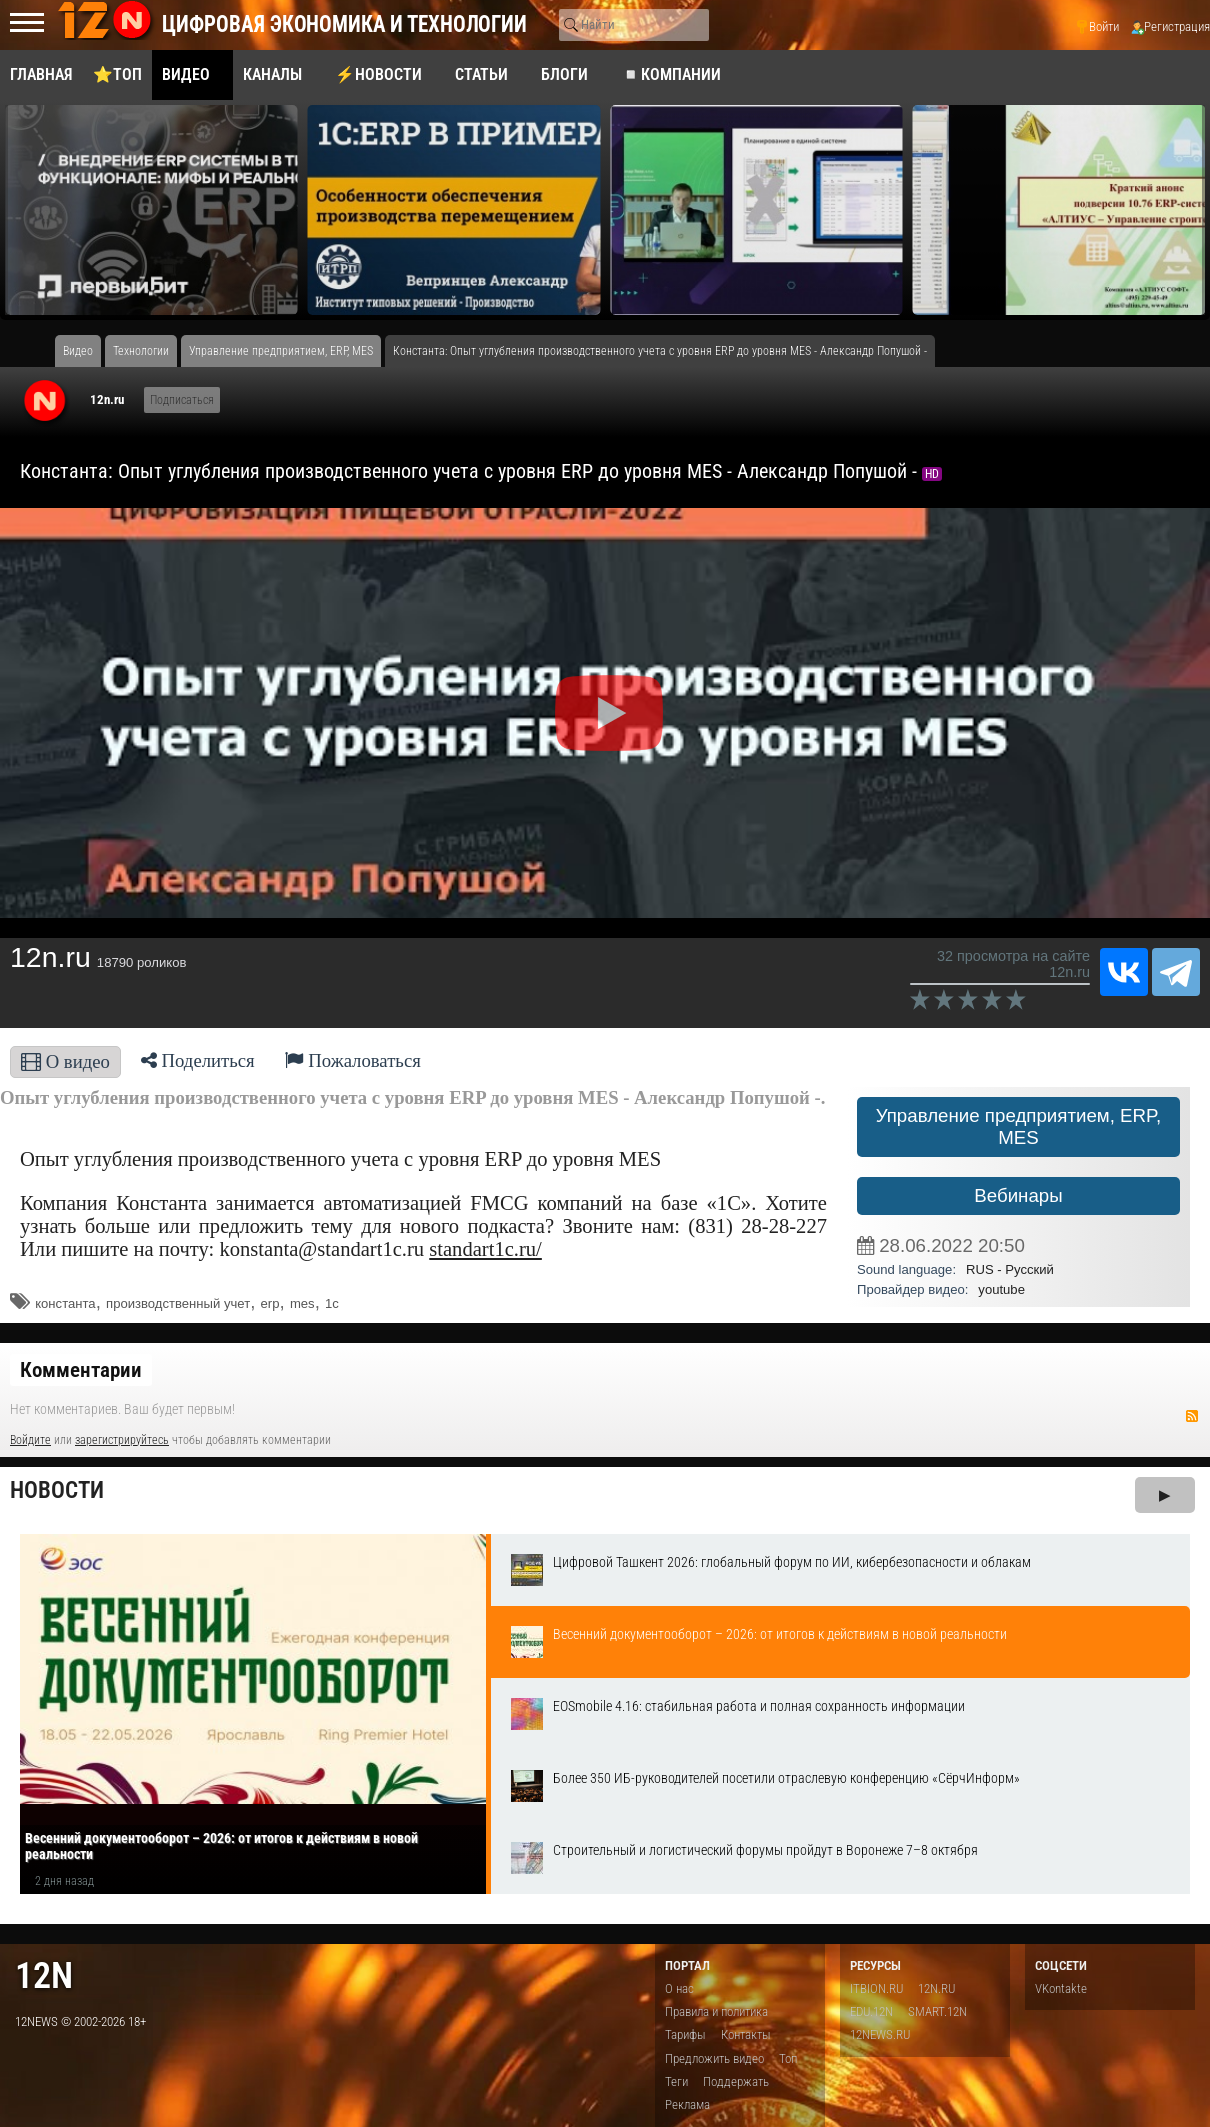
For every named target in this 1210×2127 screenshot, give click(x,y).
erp (270, 1303)
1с (332, 1303)
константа (65, 1303)
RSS (1192, 1416)
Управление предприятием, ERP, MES (1019, 1126)
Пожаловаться (353, 1060)
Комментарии (81, 1370)
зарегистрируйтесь (122, 1440)
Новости (57, 1490)
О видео (65, 1061)
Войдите (30, 1440)
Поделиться (198, 1060)
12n (44, 1975)
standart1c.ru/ (485, 1249)
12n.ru (107, 399)
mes (302, 1303)
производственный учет (178, 1303)
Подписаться (182, 400)
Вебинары (1018, 1195)
